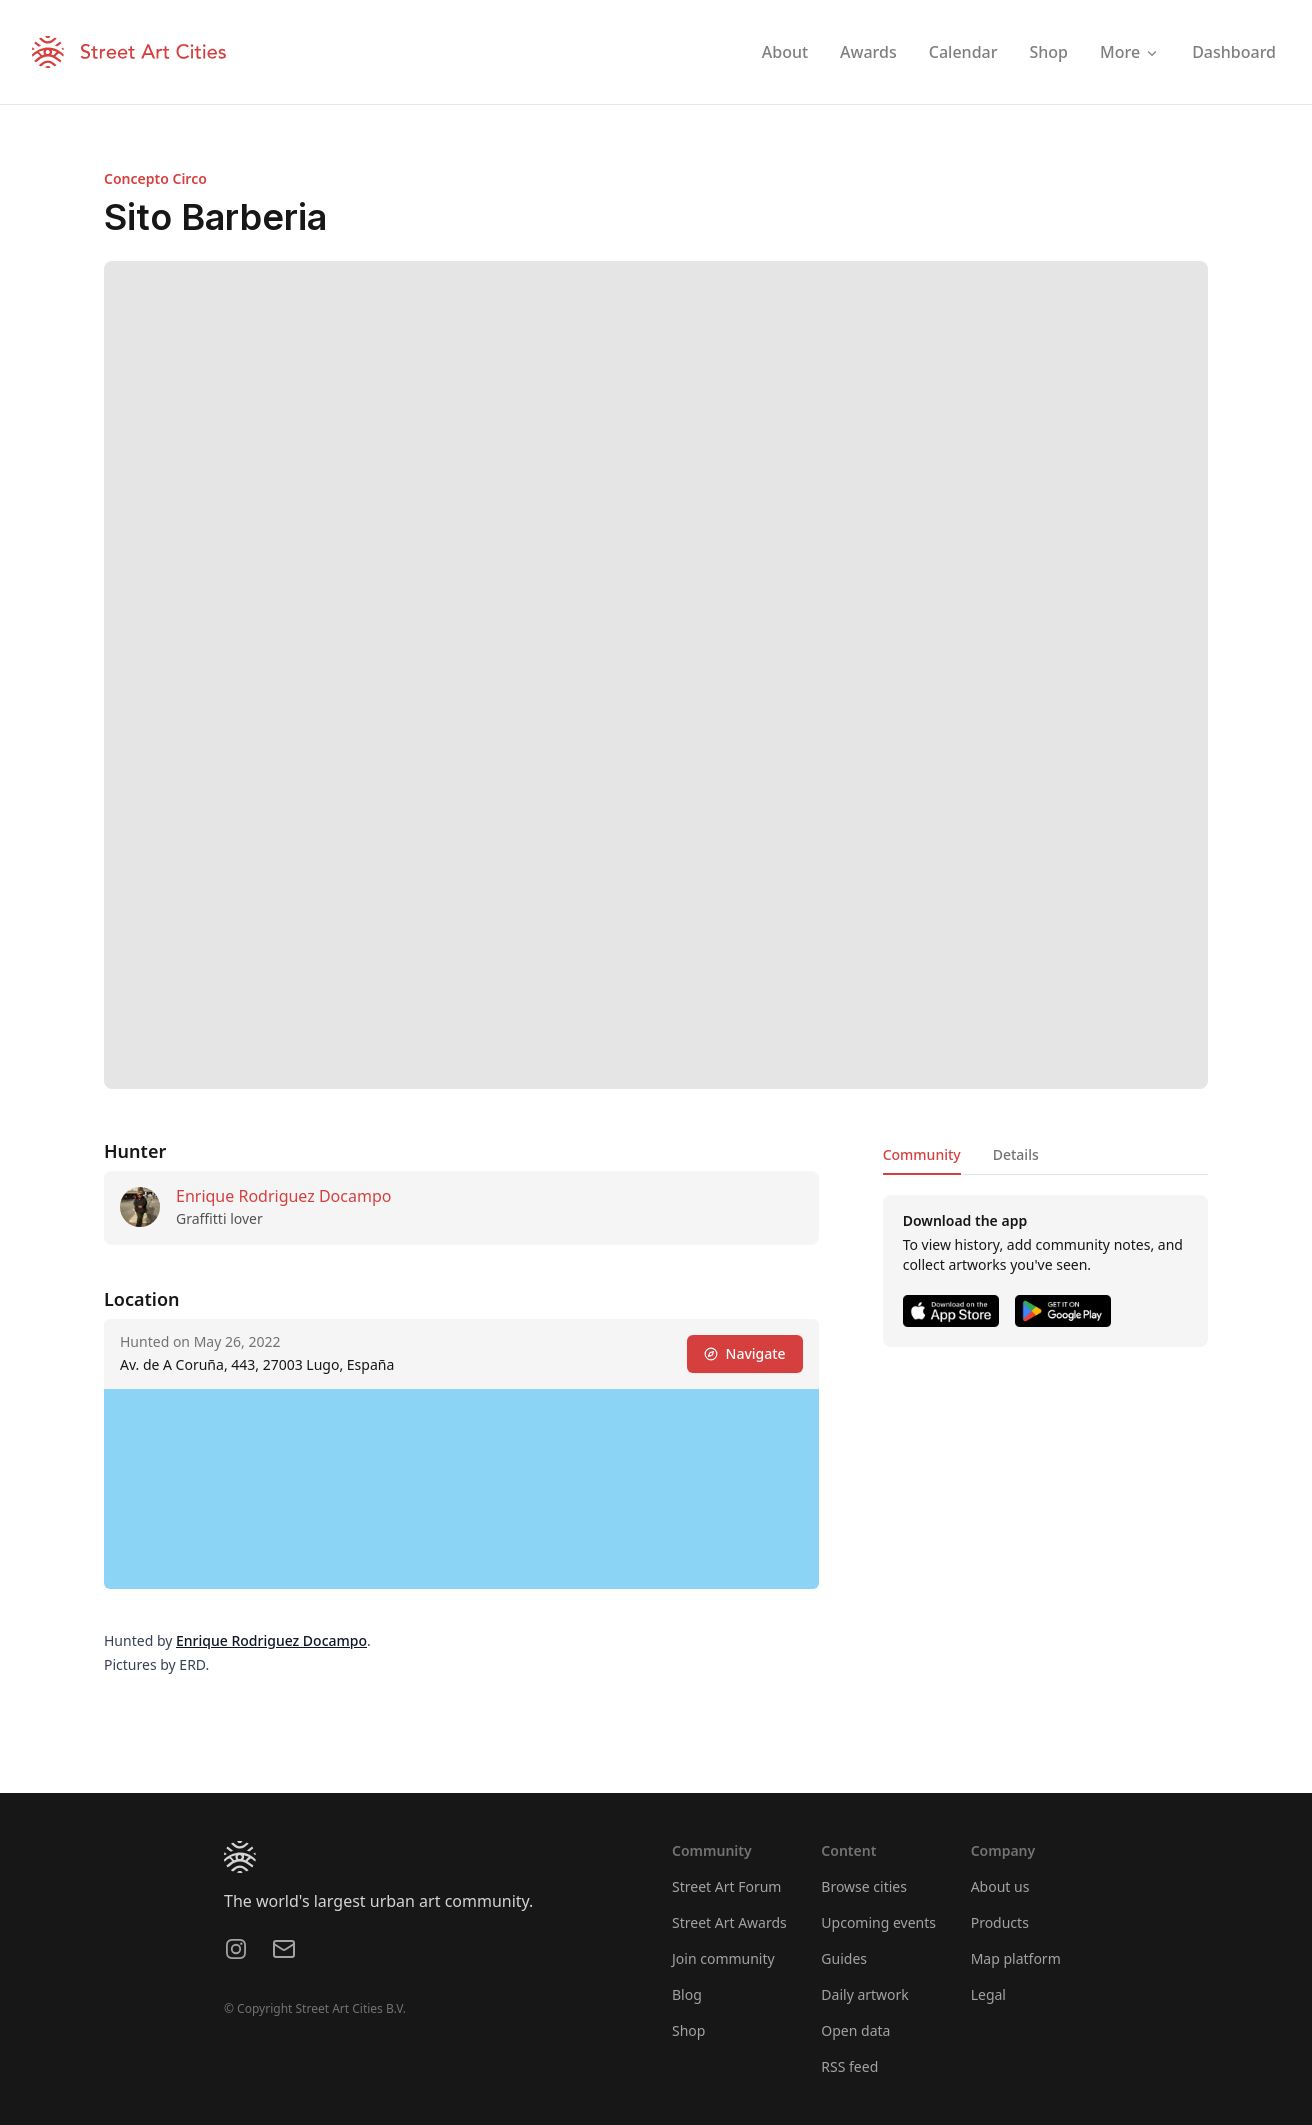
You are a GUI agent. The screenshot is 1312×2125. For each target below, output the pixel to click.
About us (1000, 1886)
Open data (855, 2030)
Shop (688, 2030)
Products (1000, 1922)
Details (1016, 1154)
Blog (687, 1994)
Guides (844, 1958)
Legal (988, 1994)
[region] (461, 1489)
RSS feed (849, 2066)
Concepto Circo (155, 178)
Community (922, 1154)
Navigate (745, 1353)
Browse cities (864, 1886)
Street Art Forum (726, 1886)
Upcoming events (878, 1922)
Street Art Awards (729, 1922)
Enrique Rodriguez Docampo (283, 1196)
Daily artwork (865, 1994)
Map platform (1016, 1958)
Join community (723, 1958)
